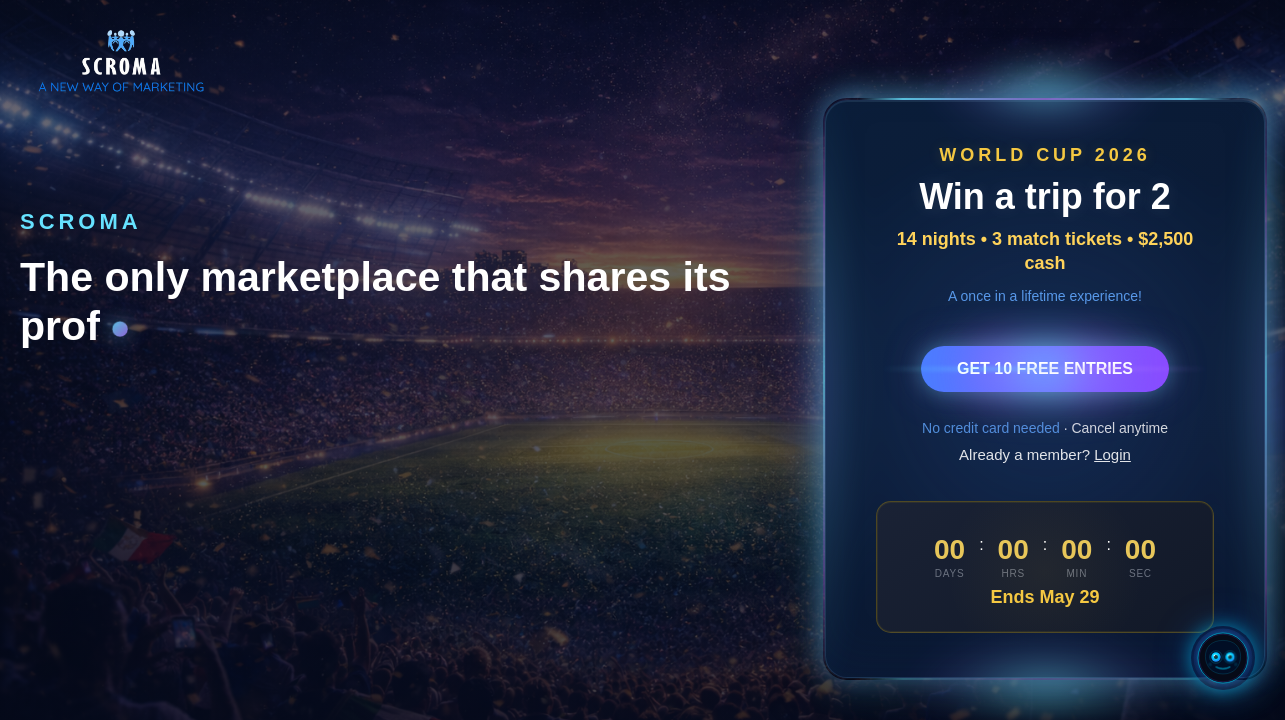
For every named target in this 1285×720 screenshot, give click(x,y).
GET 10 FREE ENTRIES (1045, 368)
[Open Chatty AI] (1223, 658)
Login (1112, 454)
